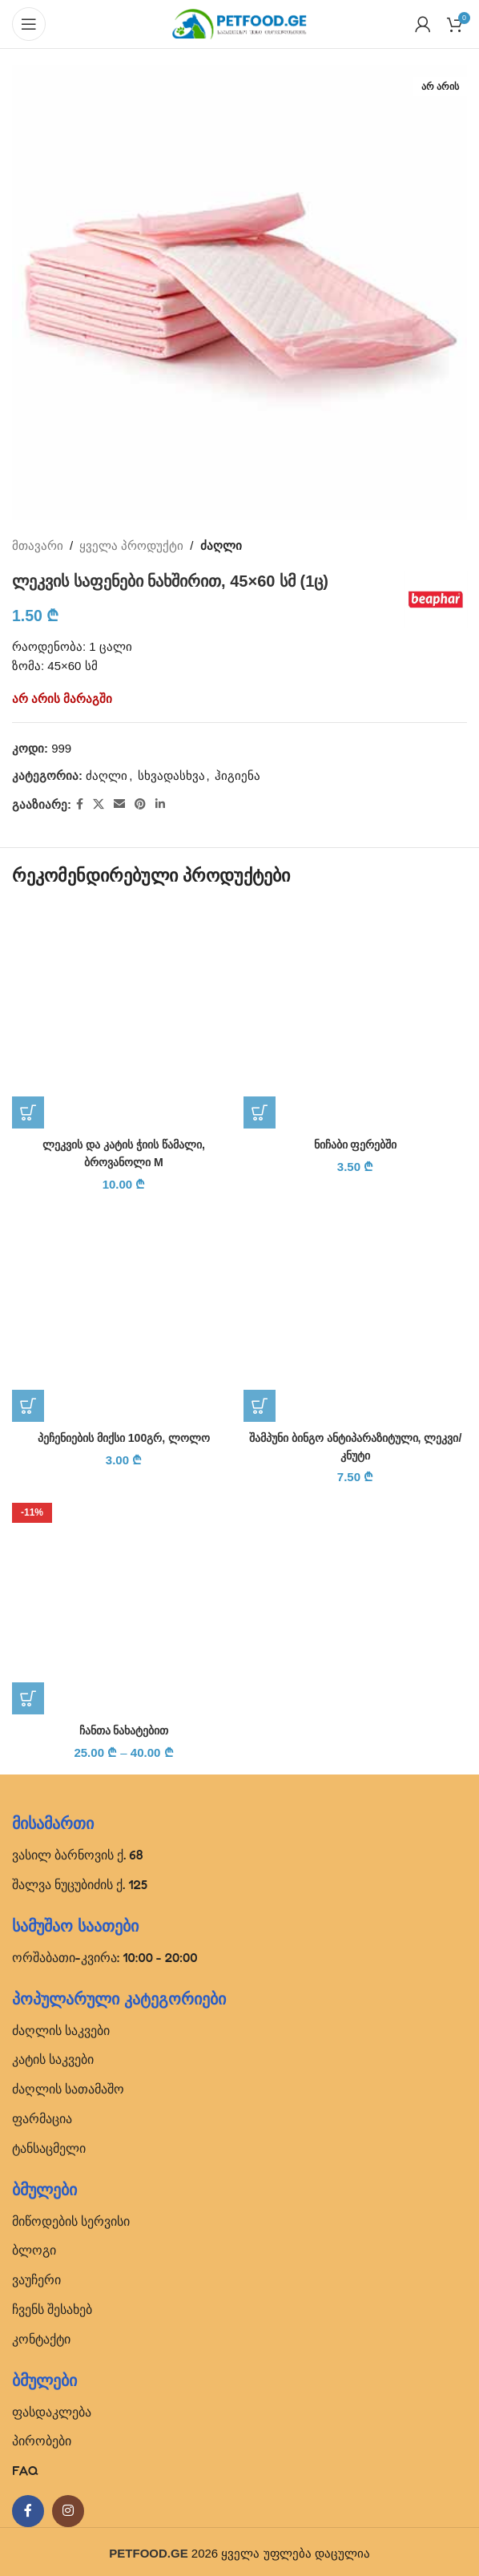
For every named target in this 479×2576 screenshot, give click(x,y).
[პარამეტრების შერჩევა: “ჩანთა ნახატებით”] (28, 1696)
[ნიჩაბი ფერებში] (355, 1017)
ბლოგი (34, 2247)
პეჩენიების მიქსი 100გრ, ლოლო (123, 1436)
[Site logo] (239, 23)
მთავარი (37, 545)
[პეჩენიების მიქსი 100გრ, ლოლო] (123, 1308)
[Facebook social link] (79, 804)
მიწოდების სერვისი (71, 2218)
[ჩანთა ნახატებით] (123, 1600)
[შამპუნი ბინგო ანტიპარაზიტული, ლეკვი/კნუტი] (355, 1308)
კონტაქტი (41, 2336)
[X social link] (98, 804)
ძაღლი (221, 545)
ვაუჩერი (36, 2276)
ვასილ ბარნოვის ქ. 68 (77, 1851)
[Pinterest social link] (140, 804)
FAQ (25, 2467)
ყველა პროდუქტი (131, 545)
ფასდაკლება (51, 2408)
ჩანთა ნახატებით (123, 1727)
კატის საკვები (53, 2056)
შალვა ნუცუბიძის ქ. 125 (79, 1881)
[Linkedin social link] (160, 804)
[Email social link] (119, 804)
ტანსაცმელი (49, 2145)
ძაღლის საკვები (61, 2027)
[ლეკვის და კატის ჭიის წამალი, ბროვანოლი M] (123, 1017)
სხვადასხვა (171, 775)
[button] (28, 1112)
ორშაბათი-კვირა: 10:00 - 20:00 (105, 1954)
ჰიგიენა (237, 775)
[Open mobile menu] (29, 24)
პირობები (41, 2437)
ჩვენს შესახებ (52, 2306)
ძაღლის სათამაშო (68, 2085)
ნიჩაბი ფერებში (354, 1144)
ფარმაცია (42, 2115)
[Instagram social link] (68, 2508)
